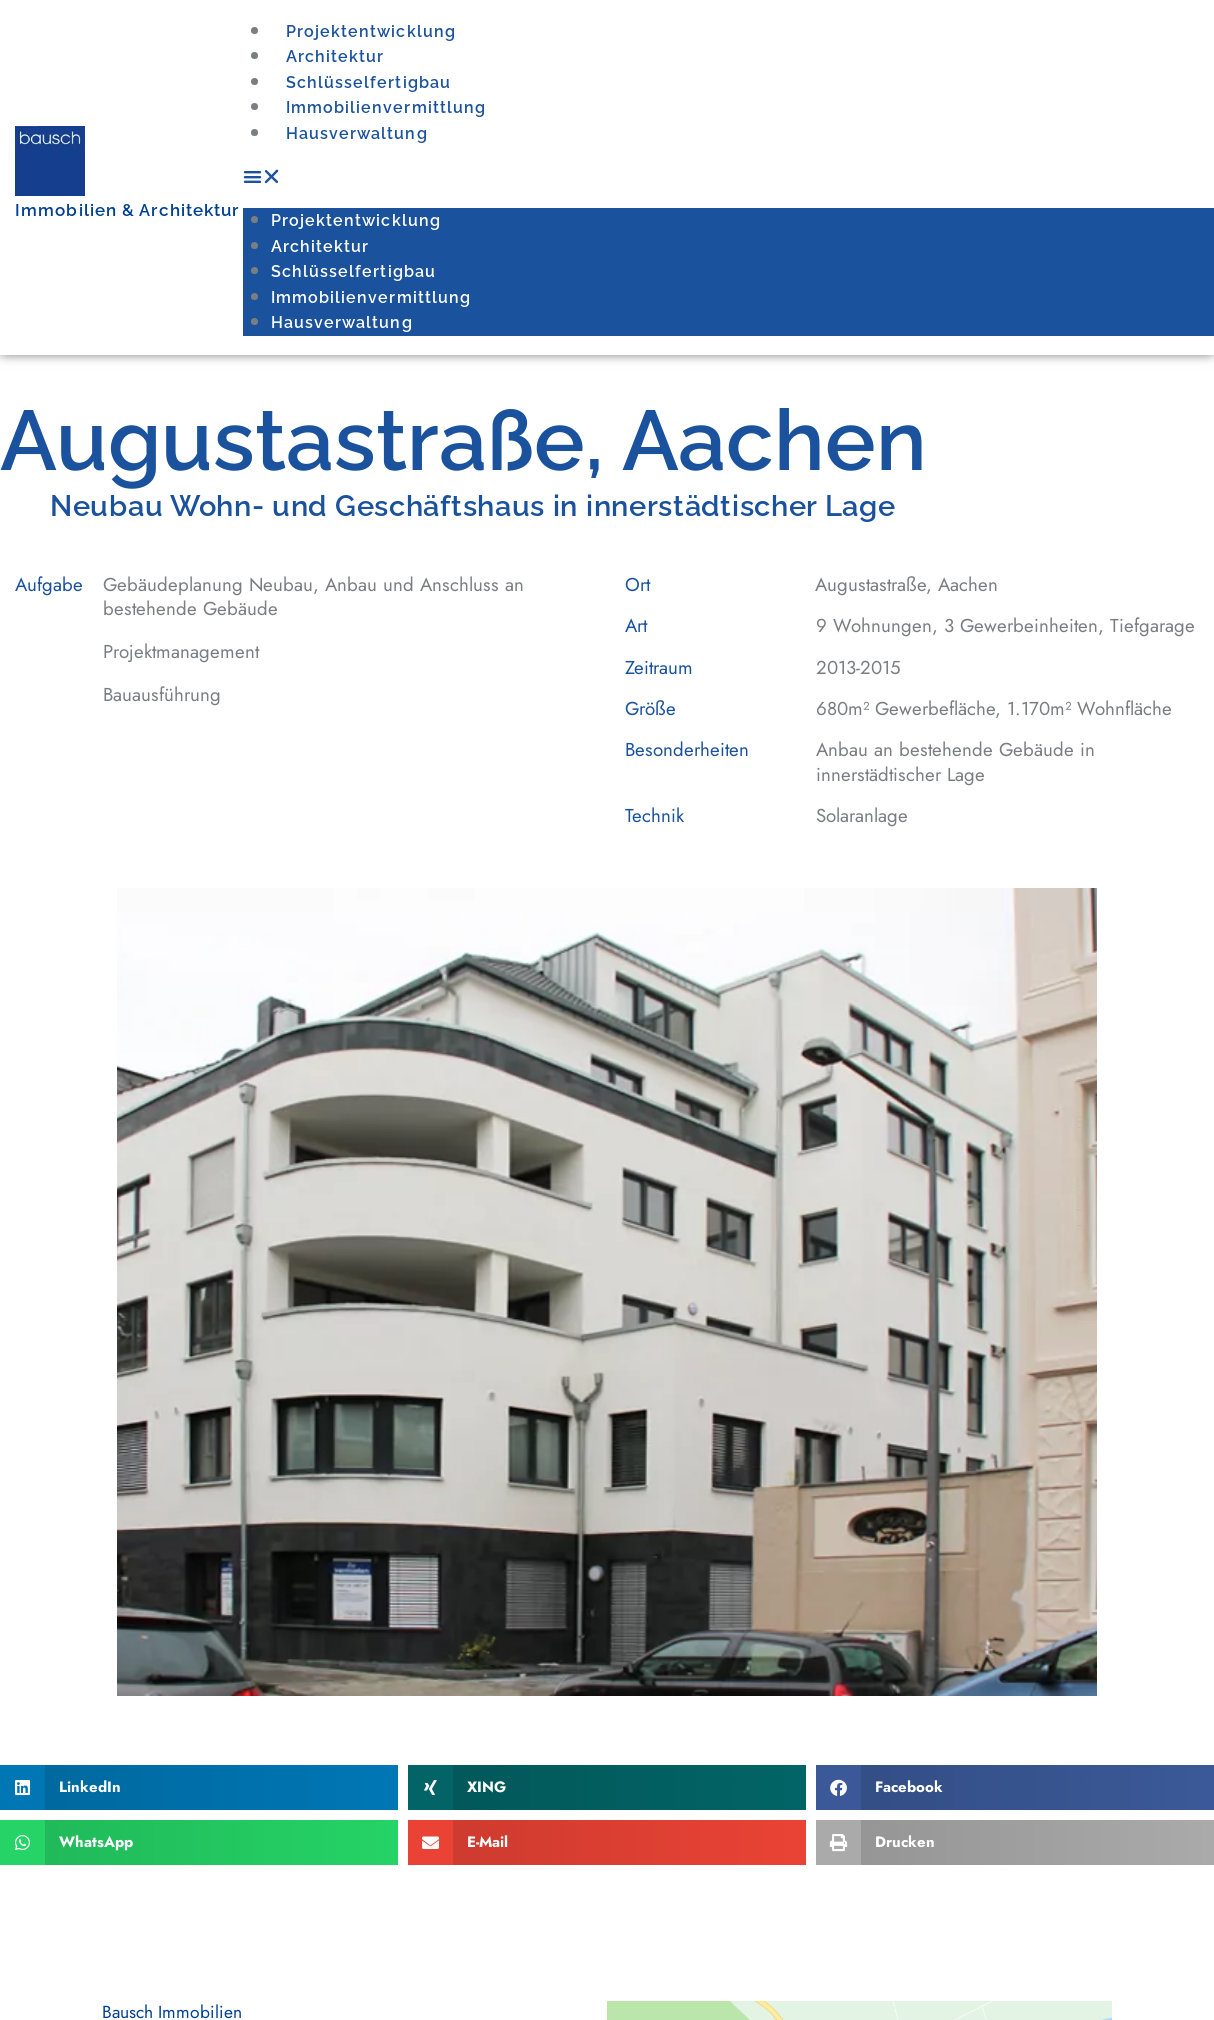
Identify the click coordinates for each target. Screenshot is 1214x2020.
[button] (728, 174)
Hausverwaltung (351, 131)
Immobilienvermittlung (380, 107)
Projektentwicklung (365, 32)
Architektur (332, 57)
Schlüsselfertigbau (362, 82)
